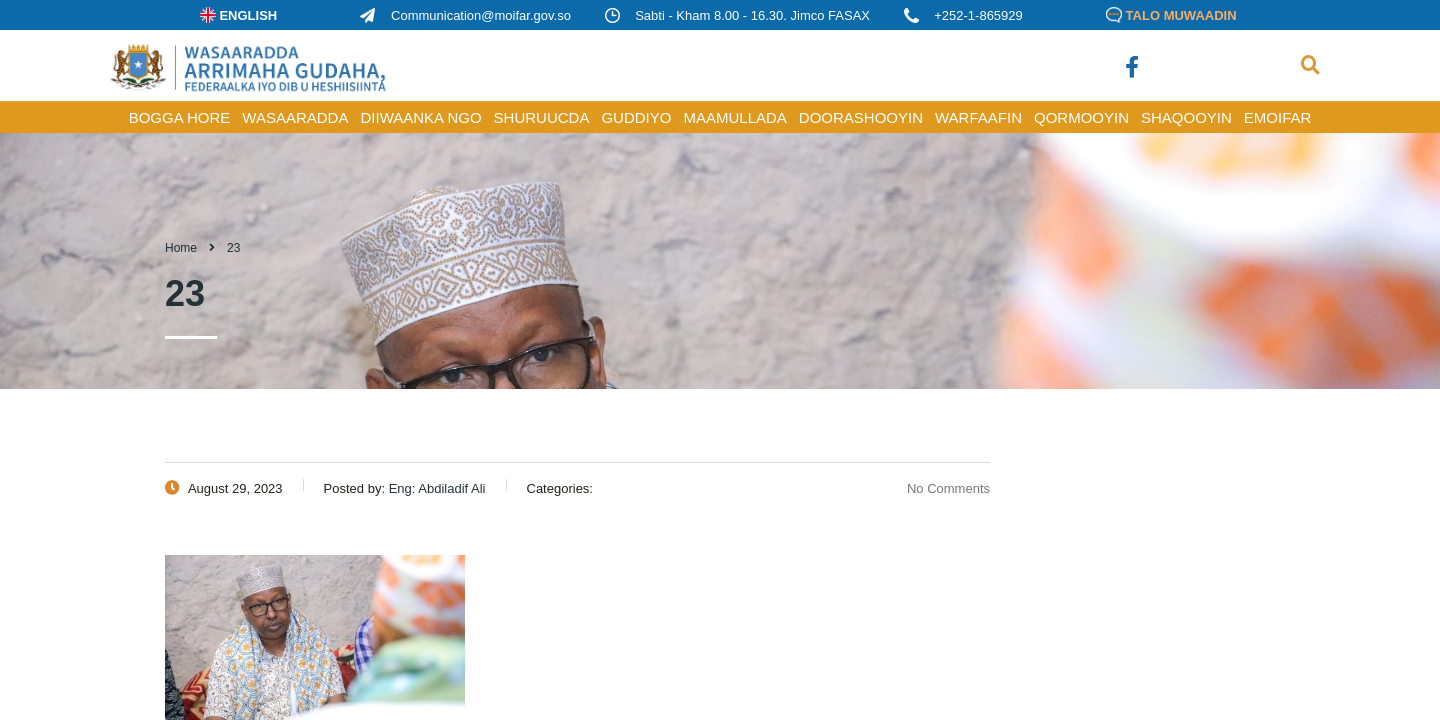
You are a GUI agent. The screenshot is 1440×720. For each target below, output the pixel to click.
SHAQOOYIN (1186, 117)
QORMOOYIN (1081, 117)
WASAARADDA (295, 117)
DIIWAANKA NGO (420, 117)
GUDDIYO (636, 117)
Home (181, 248)
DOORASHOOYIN (861, 117)
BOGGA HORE (180, 117)
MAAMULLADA (734, 117)
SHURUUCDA (542, 117)
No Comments (936, 488)
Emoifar (1278, 117)
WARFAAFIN (978, 117)
